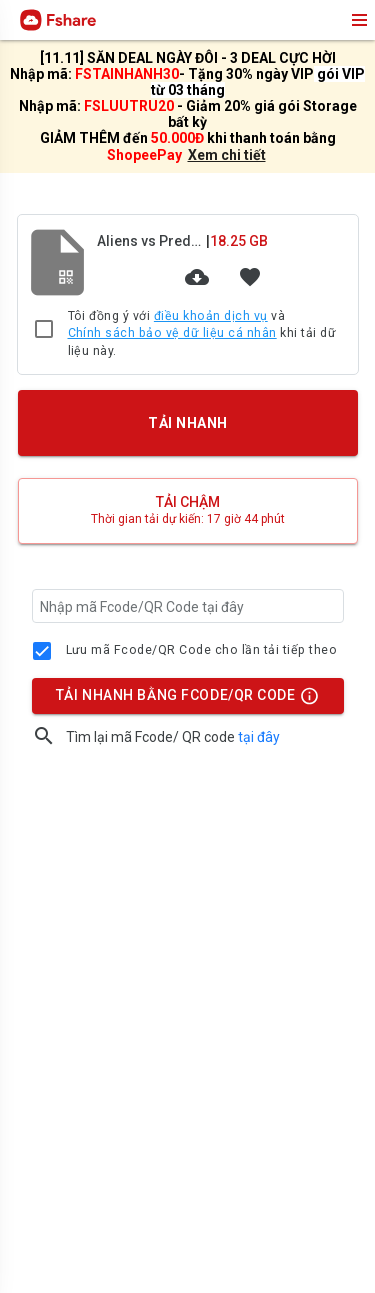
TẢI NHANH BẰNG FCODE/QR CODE (182, 700)
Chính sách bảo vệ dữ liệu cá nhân (172, 333)
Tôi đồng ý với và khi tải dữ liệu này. (202, 333)
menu (358, 20)
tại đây (259, 737)
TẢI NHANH (187, 423)
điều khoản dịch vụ (211, 316)
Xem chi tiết (227, 155)
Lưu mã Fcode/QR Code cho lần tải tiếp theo (202, 650)
